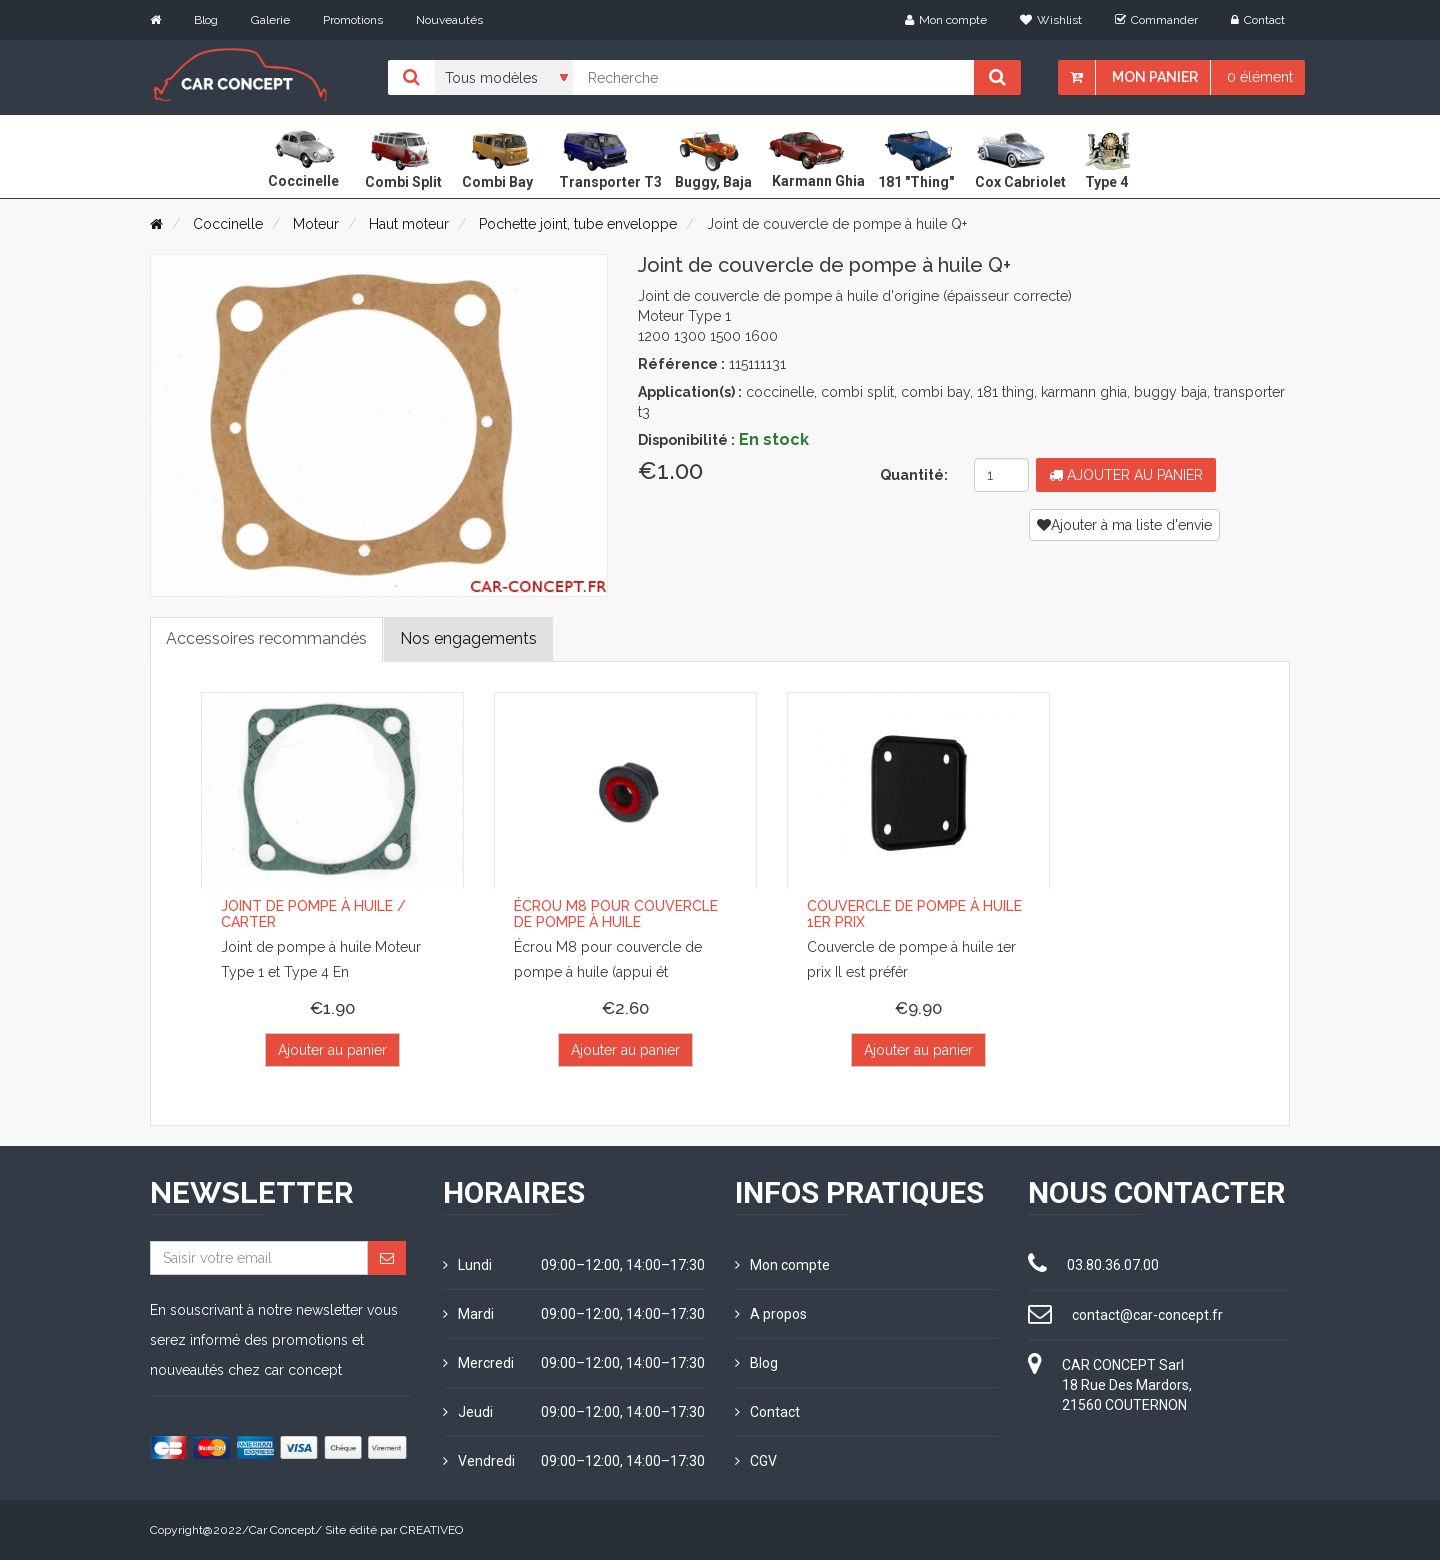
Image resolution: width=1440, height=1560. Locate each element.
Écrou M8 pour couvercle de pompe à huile (616, 913)
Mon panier (1155, 77)
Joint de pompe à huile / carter (313, 913)
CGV (756, 1461)
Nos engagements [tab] (468, 638)
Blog (206, 20)
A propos (771, 1314)
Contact (1258, 20)
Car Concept (282, 1530)
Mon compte (946, 20)
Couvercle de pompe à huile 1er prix (914, 913)
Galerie (270, 20)
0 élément (1260, 77)
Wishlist (1051, 20)
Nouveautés (449, 20)
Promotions (353, 20)
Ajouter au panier (1126, 475)
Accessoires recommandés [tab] (266, 638)
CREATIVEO (431, 1530)
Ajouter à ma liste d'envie (1124, 525)
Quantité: (914, 475)
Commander (1156, 20)
